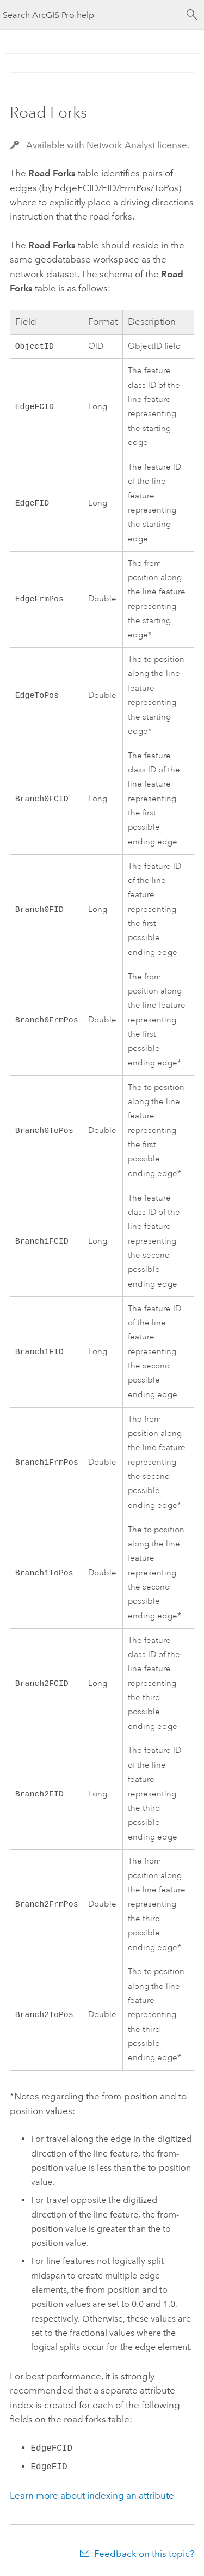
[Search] (192, 14)
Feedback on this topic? (144, 2554)
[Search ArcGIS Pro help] (91, 15)
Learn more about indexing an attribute (92, 2496)
